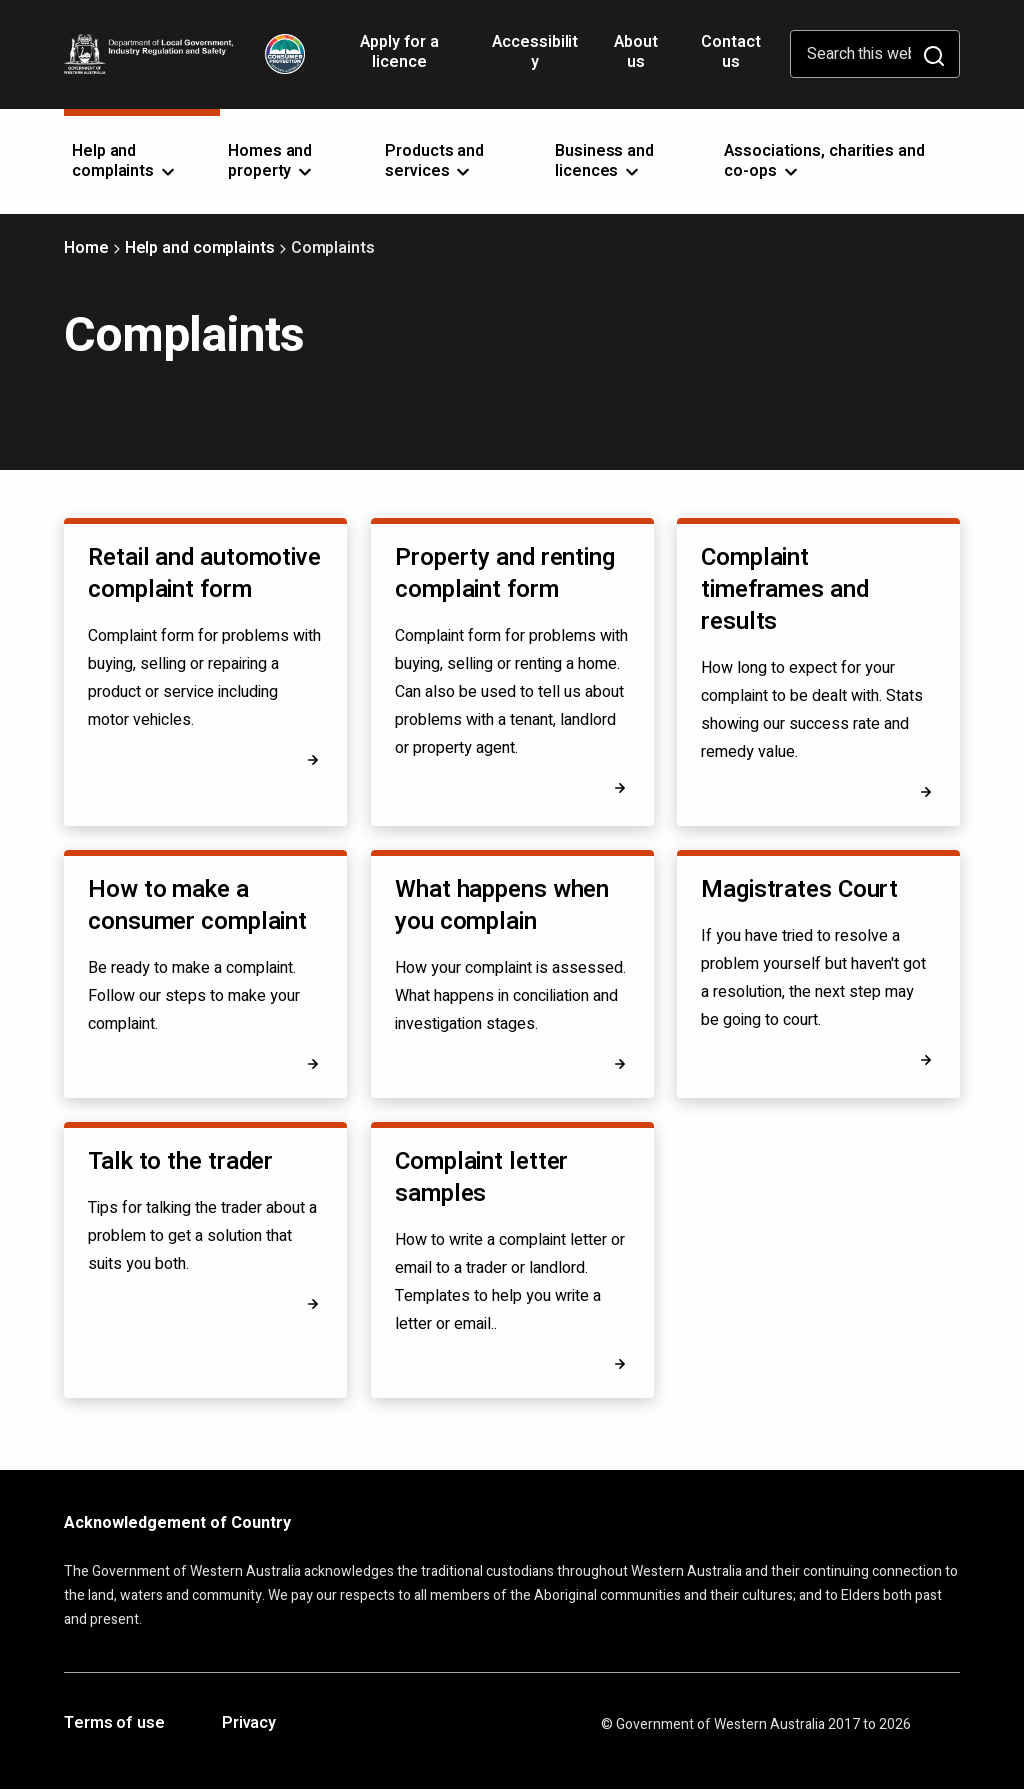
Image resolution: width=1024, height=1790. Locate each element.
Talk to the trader (180, 1161)
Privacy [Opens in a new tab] (249, 1724)
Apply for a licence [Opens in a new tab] (399, 59)
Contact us (730, 52)
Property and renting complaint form (505, 573)
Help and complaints (200, 248)
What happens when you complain (502, 905)
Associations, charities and (824, 161)
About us (636, 52)
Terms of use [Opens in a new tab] (114, 1724)
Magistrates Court (799, 889)
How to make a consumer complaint (197, 905)
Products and (434, 161)
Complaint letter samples (481, 1177)
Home (86, 248)
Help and (125, 161)
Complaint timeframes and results (785, 589)
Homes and (271, 161)
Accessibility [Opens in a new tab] (535, 59)
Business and (604, 161)
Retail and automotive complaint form (204, 573)
